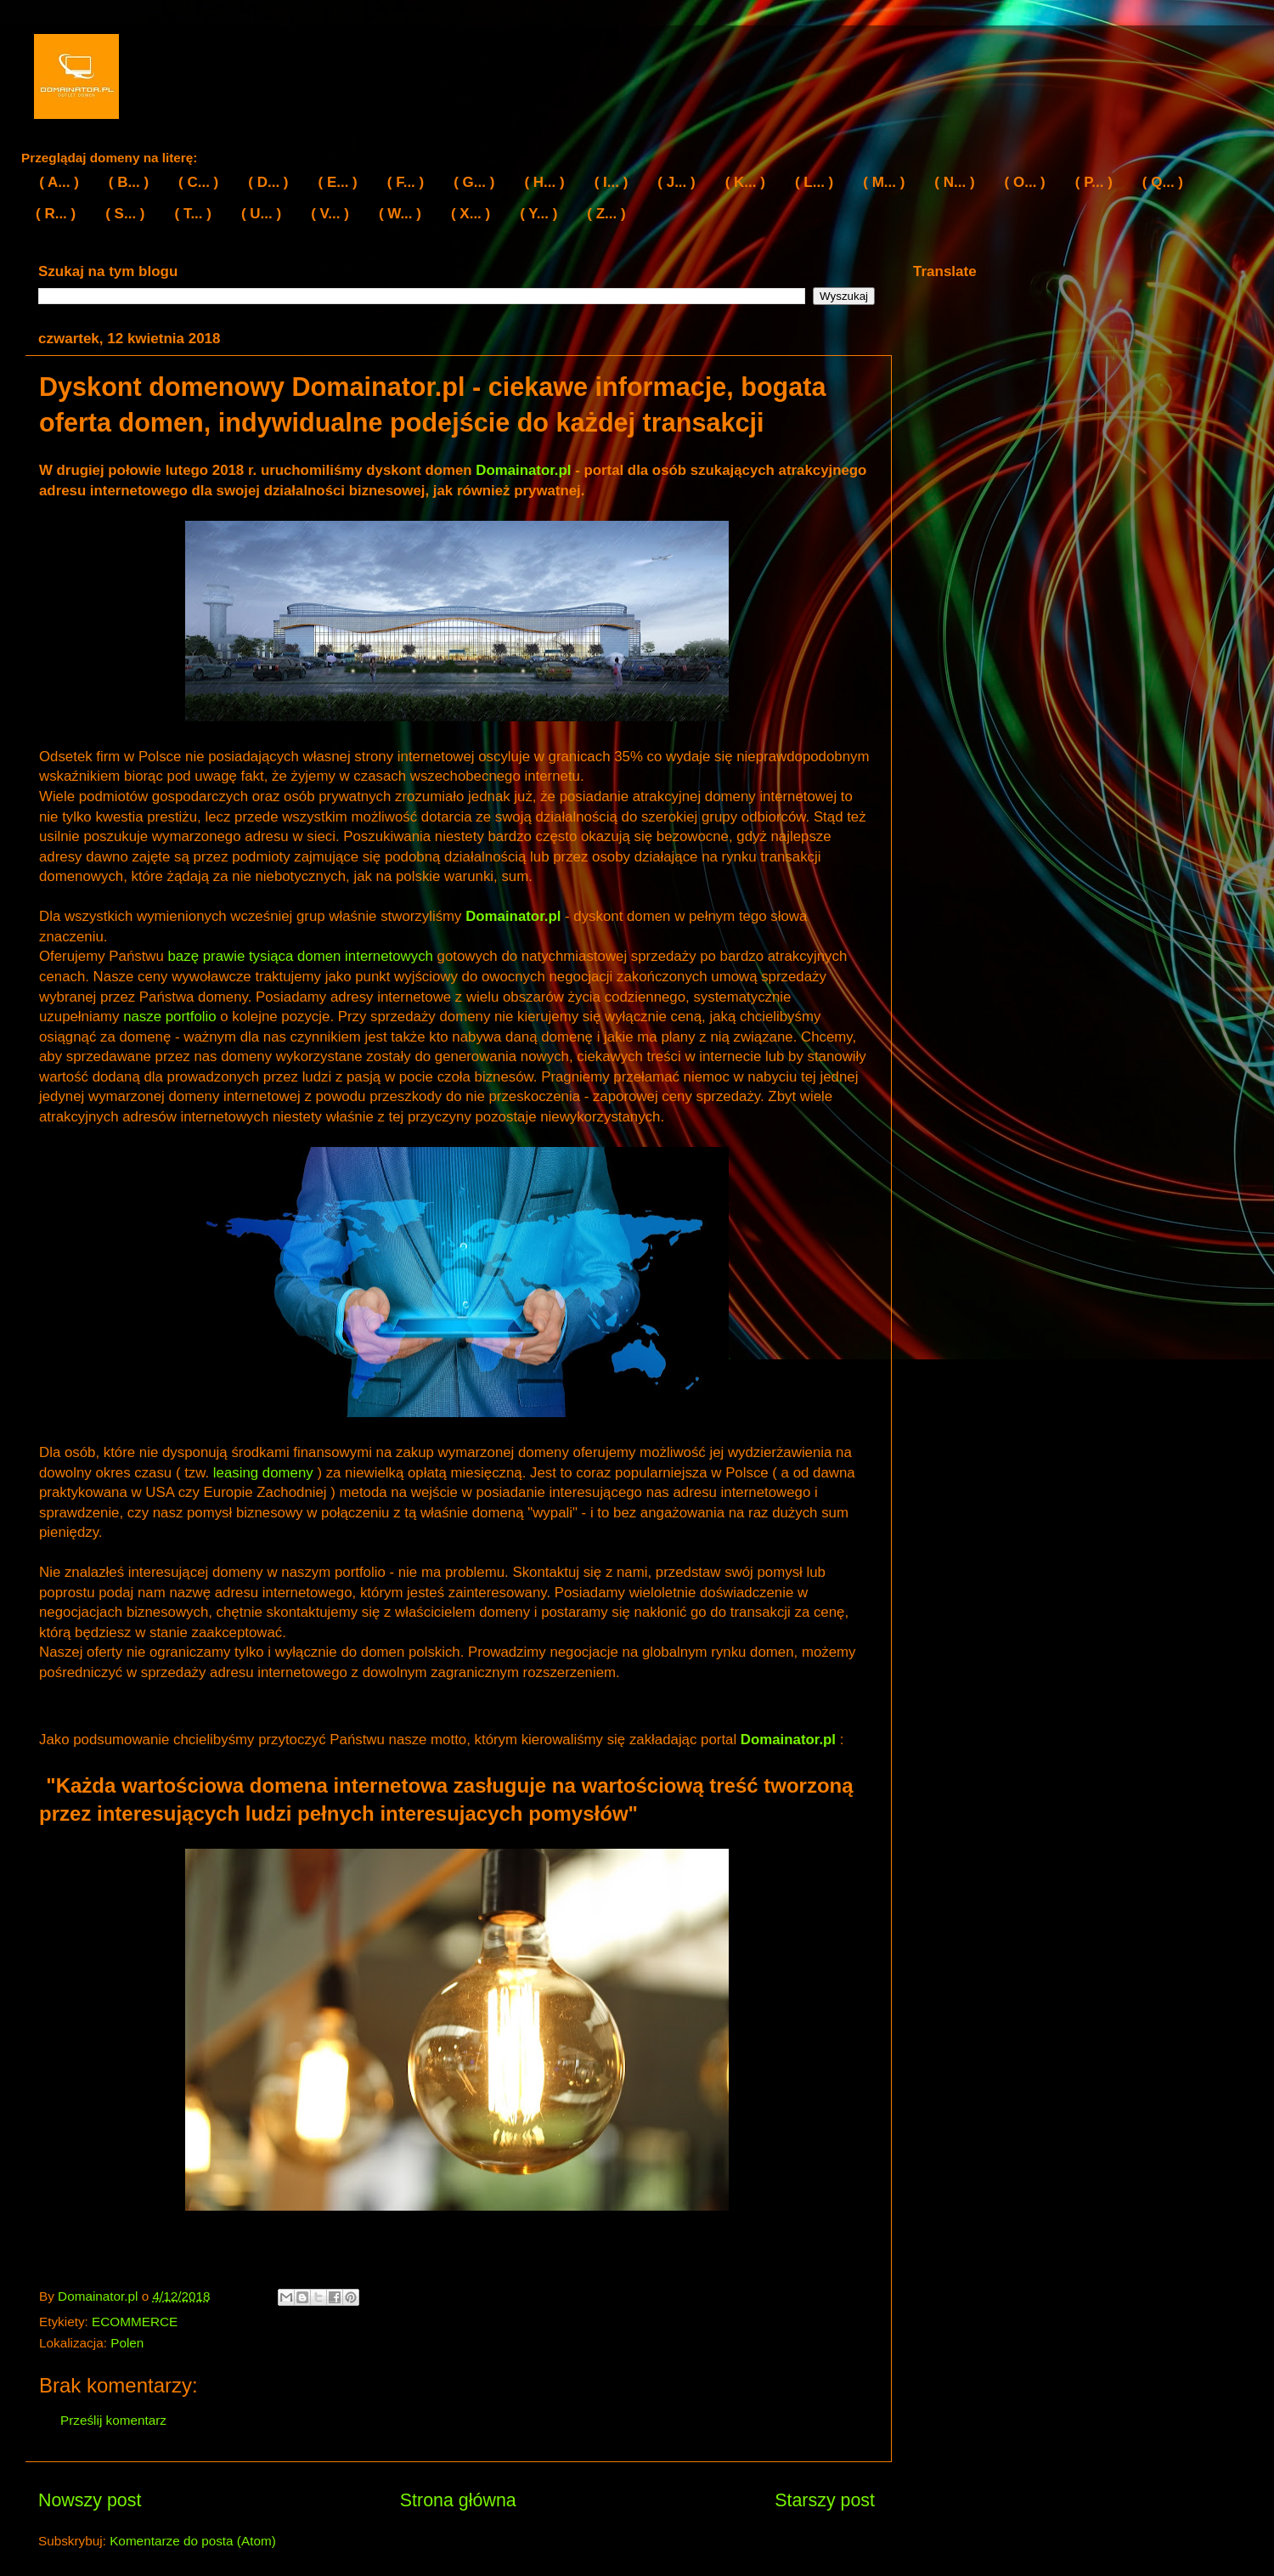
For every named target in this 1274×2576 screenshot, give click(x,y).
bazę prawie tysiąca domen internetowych (300, 956)
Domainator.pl (523, 470)
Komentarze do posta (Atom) (193, 2541)
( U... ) (261, 214)
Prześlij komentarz (113, 2420)
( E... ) (338, 182)
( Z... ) (606, 214)
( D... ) (268, 182)
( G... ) (474, 182)
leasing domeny (263, 1473)
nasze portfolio (169, 1016)
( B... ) (129, 182)
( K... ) (745, 182)
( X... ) (470, 214)
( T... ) (193, 214)
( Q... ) (1162, 182)
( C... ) (198, 182)
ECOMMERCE (135, 2321)
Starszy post (825, 2500)
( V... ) (330, 214)
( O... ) (1025, 182)
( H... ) (544, 182)
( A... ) (59, 182)
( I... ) (612, 182)
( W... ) (400, 214)
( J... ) (676, 182)
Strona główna (458, 2500)
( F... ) (405, 182)
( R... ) (56, 214)
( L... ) (814, 182)
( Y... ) (538, 214)
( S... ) (124, 214)
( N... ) (954, 182)
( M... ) (884, 182)
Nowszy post (89, 2500)
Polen (127, 2343)
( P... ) (1094, 182)
